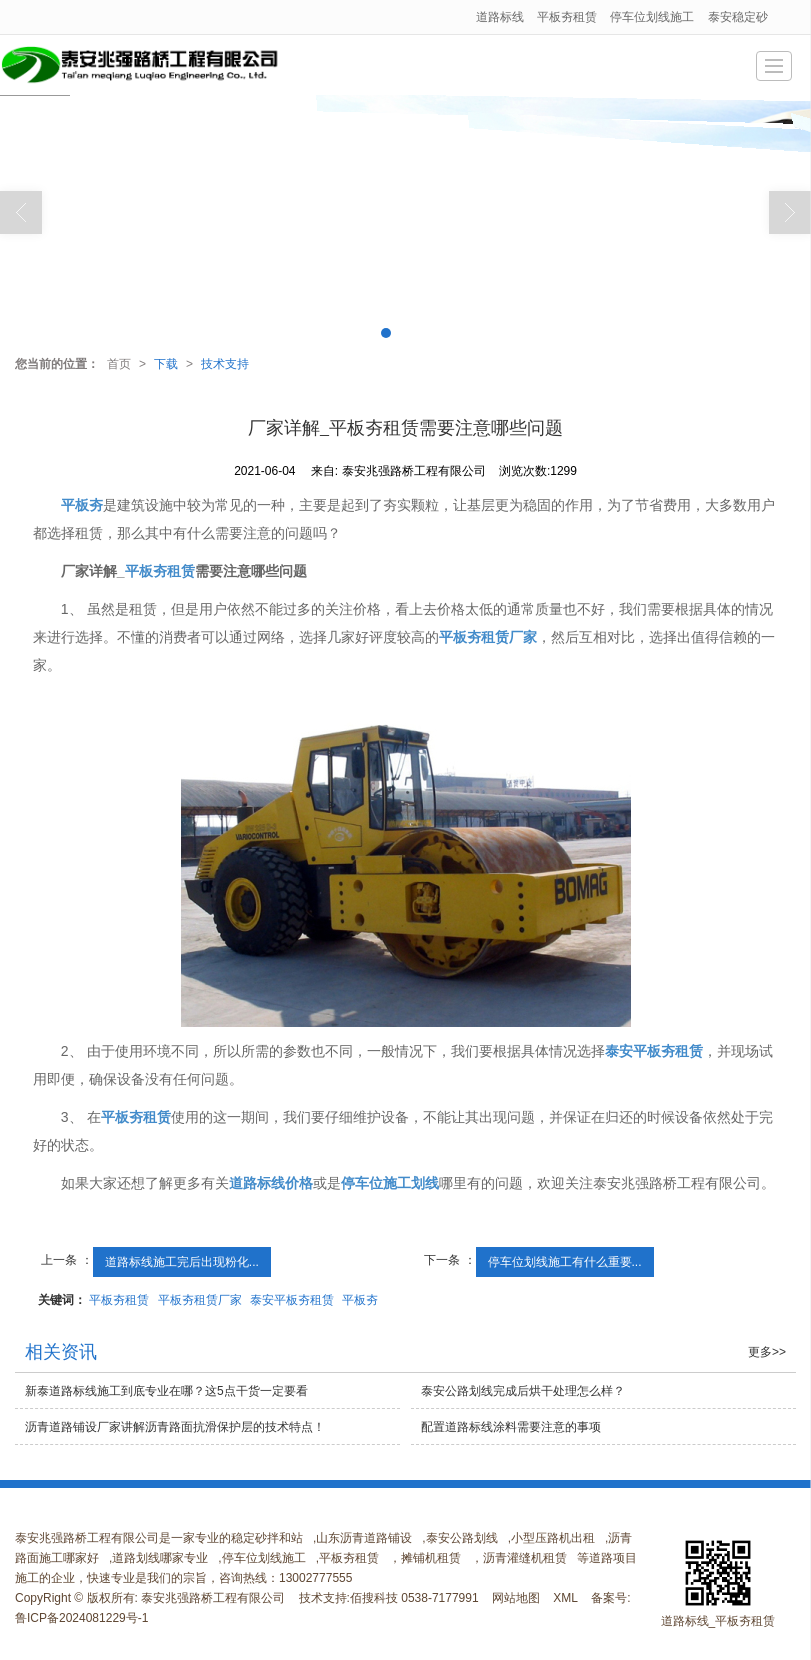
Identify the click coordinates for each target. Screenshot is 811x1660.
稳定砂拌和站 (267, 1538)
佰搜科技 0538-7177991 (414, 1598)
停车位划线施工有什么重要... (565, 1262)
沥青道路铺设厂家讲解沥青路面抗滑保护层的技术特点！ (175, 1427)
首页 (119, 364)
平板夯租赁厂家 (200, 1300)
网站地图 (516, 1598)
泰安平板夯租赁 (292, 1300)
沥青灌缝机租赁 (525, 1558)
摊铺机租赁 (431, 1558)
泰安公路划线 (462, 1538)
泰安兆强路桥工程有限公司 (213, 1598)
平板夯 (360, 1300)
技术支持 (225, 364)
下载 (166, 364)
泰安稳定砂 (738, 17)
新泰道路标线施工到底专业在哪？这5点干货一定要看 (166, 1391)
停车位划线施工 (652, 17)
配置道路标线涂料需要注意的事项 (511, 1427)
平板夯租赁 (567, 17)
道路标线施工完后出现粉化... (182, 1262)
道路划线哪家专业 (160, 1558)
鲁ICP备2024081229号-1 (81, 1618)
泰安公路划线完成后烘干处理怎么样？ (523, 1391)
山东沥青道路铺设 (364, 1538)
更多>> (767, 1352)
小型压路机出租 (553, 1538)
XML (565, 1598)
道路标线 (500, 17)
